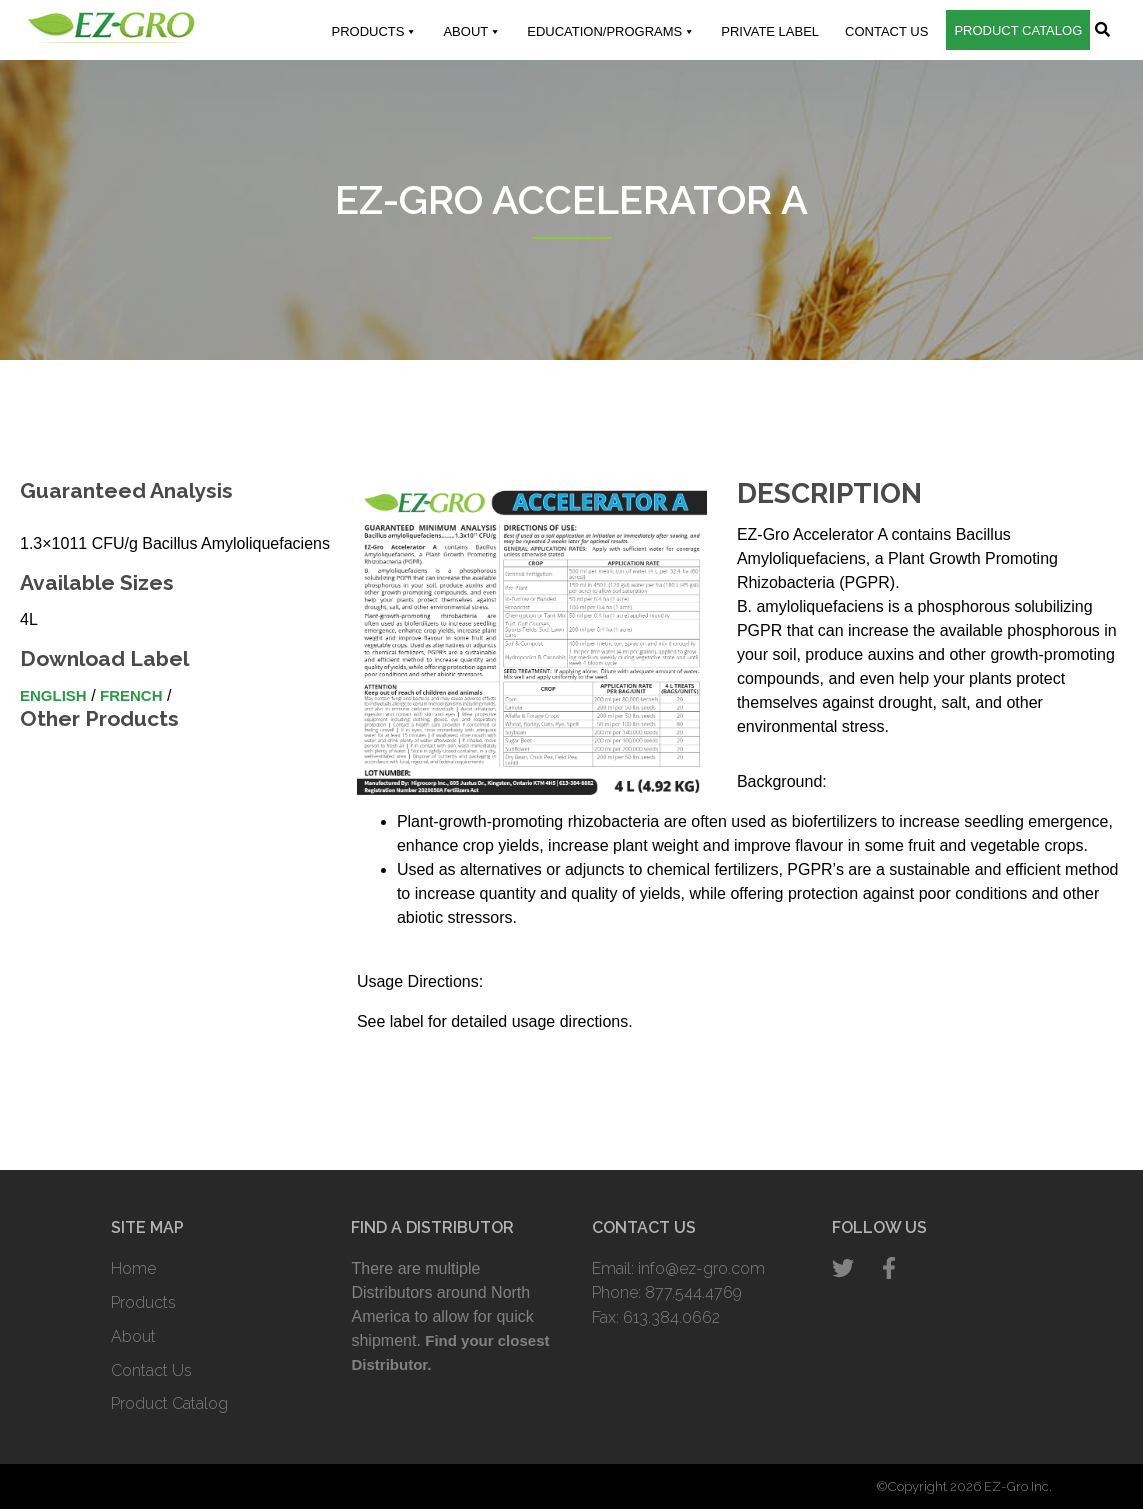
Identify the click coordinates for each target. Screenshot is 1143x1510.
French (131, 695)
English (53, 695)
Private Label (770, 31)
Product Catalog (1018, 30)
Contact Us (886, 31)
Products (374, 32)
